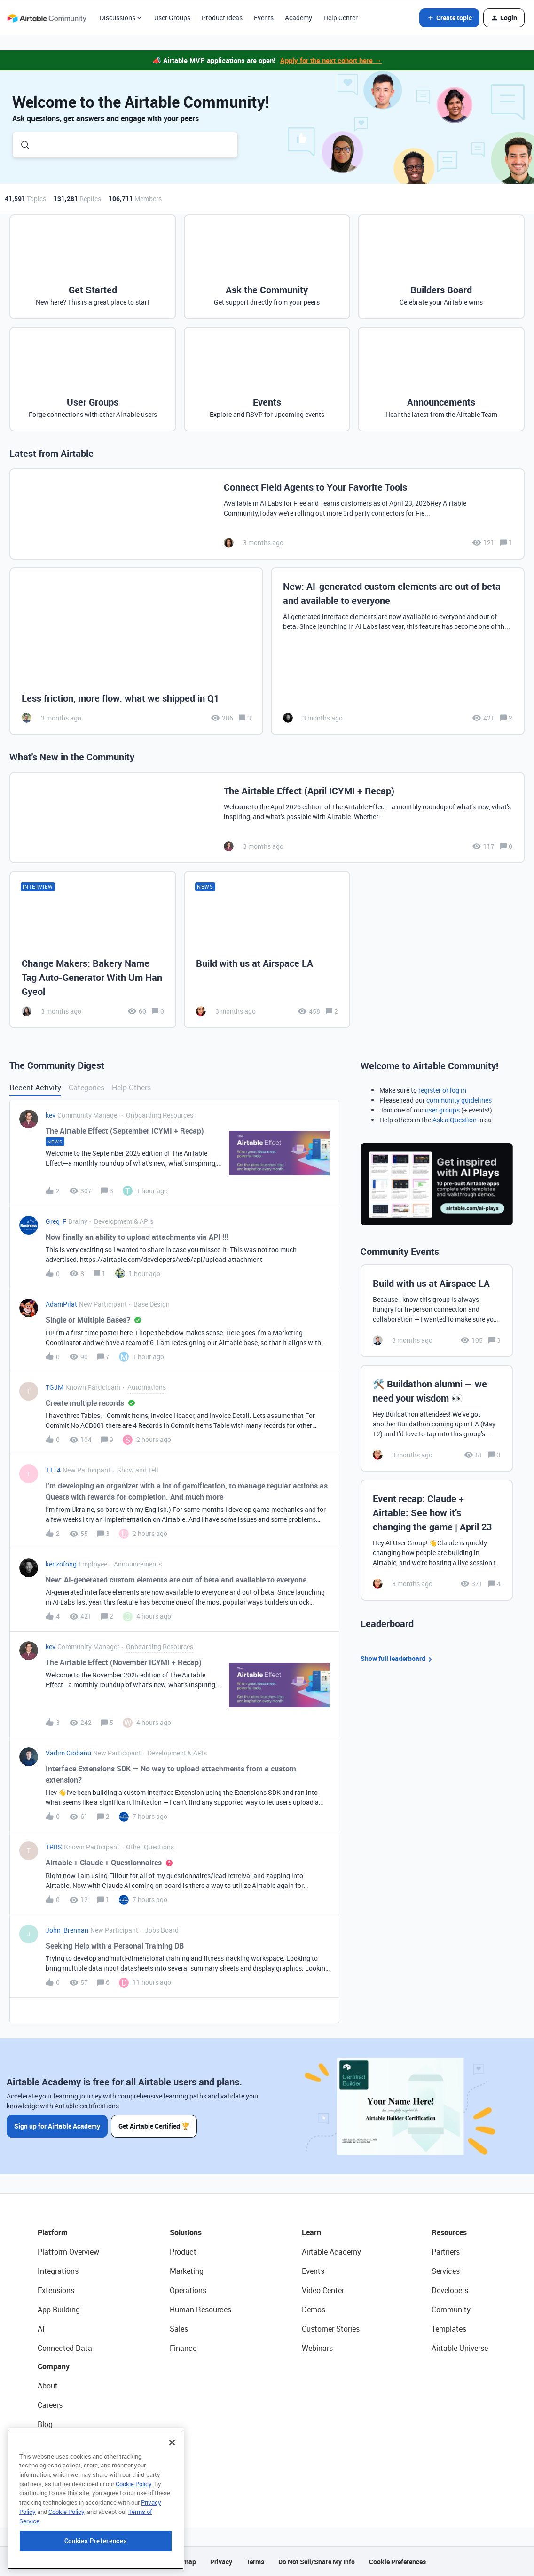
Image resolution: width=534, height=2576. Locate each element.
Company (54, 2366)
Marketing (187, 2271)
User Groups (172, 17)
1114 (53, 1469)
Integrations (58, 2271)
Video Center (323, 2290)
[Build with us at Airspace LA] (267, 949)
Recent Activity (35, 1087)
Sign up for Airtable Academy (57, 2126)
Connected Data (65, 2348)
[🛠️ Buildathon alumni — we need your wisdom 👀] (437, 1418)
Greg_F (56, 1221)
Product (183, 2252)
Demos (313, 2309)
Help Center (340, 17)
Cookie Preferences (397, 2561)
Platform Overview (68, 2252)
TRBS (54, 1846)
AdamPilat (61, 1304)
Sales (179, 2329)
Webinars (317, 2348)
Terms (255, 2561)
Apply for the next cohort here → (331, 60)
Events (264, 17)
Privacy (221, 2561)
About (48, 2385)
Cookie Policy (133, 2502)
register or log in (442, 1090)
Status (49, 2443)
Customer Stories (331, 2329)
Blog (45, 2424)
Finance (183, 2348)
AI (41, 2329)
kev (50, 1115)
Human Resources (200, 2309)
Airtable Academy (331, 2252)
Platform (53, 2232)
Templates (449, 2329)
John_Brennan (67, 1930)
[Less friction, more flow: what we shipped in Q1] (136, 651)
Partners (446, 2252)
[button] (449, 17)
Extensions (56, 2290)
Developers (450, 2290)
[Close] (172, 2461)
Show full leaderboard (398, 1659)
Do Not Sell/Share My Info (316, 2561)
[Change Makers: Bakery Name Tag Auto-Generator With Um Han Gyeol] (92, 949)
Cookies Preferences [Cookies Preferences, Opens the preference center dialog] (95, 2559)
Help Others (131, 1087)
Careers (50, 2405)
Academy (298, 17)
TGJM (54, 1387)
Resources (449, 2232)
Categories (86, 1087)
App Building (59, 2309)
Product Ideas (222, 17)
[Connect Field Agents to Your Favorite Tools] (267, 514)
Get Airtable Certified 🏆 (154, 2126)
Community (451, 2309)
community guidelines (459, 1100)
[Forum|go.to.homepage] (46, 17)
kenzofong (61, 1563)
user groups (442, 1109)
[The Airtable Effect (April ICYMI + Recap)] (267, 817)
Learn (311, 2232)
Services (446, 2271)
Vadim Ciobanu (68, 1752)
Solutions (186, 2232)
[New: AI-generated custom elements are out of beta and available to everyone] (398, 651)
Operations (188, 2290)
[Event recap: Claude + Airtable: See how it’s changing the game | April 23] (437, 1540)
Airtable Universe (460, 2348)
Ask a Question (454, 1119)
